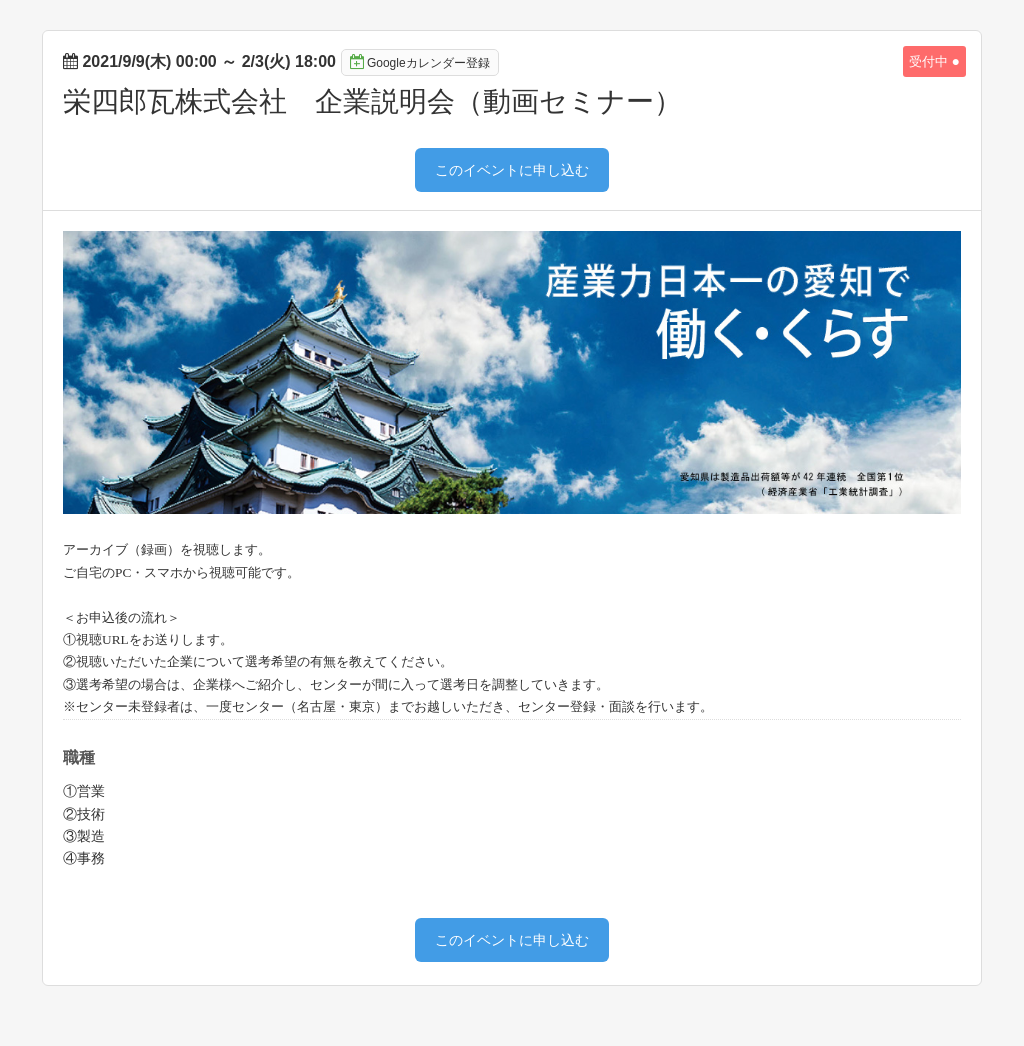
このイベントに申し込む (512, 170)
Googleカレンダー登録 (420, 62)
